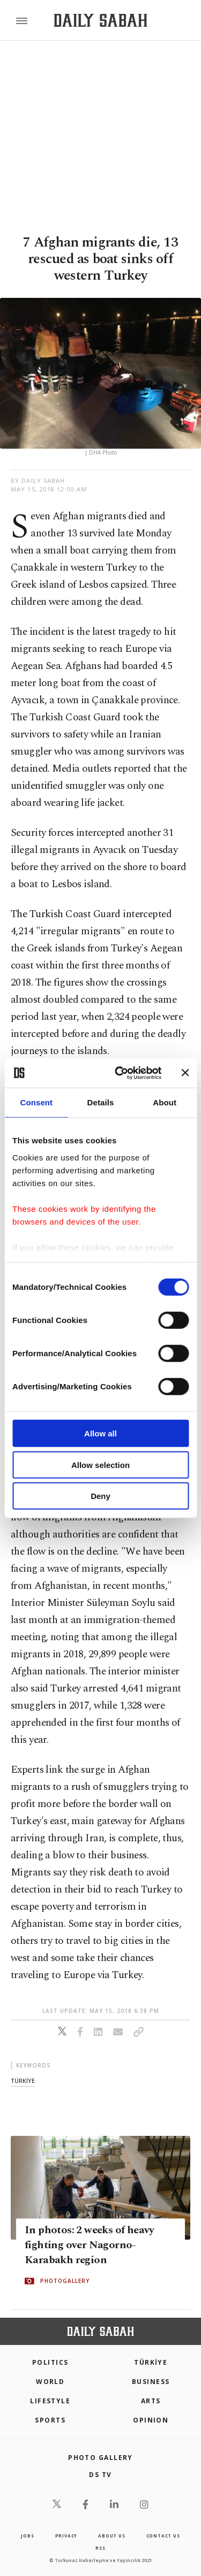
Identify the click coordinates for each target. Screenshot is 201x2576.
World (50, 2381)
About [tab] (164, 1102)
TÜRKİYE (150, 2362)
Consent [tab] (36, 1102)
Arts (151, 2400)
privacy (66, 2536)
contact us (163, 2536)
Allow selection (100, 1464)
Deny (100, 1496)
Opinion (150, 2420)
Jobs (27, 2536)
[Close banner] (185, 1072)
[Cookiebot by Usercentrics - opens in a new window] (119, 1073)
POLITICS (50, 2362)
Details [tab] (100, 1102)
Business (151, 2381)
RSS (100, 2548)
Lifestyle (50, 2400)
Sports (50, 2420)
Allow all (100, 1433)
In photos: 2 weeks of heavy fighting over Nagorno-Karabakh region (89, 2245)
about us (111, 2536)
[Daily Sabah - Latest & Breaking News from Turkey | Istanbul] (100, 20)
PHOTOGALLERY (65, 2281)
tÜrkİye (23, 2081)
